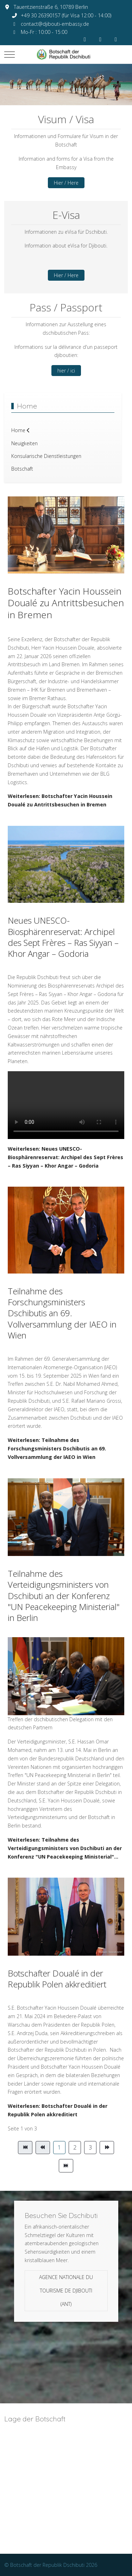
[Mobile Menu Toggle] (9, 54)
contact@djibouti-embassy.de (55, 23)
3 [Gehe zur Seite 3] (90, 2147)
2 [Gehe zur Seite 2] (74, 2147)
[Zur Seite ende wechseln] (66, 2165)
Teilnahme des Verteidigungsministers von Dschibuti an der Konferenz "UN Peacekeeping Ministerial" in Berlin (64, 1595)
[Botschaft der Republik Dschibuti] (66, 54)
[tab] (47, 90)
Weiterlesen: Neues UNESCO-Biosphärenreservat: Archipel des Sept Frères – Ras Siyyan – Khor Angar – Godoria (65, 1157)
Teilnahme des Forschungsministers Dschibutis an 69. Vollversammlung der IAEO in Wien (62, 1313)
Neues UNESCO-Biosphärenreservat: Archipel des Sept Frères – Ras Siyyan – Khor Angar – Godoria (63, 936)
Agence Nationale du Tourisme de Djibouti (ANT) (66, 2290)
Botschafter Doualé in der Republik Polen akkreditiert (57, 1978)
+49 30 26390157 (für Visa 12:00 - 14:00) (66, 15)
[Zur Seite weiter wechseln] (107, 2147)
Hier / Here (66, 182)
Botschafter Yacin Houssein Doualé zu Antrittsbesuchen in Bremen (66, 603)
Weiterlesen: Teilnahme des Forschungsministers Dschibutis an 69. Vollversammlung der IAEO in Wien (57, 1448)
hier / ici (66, 370)
